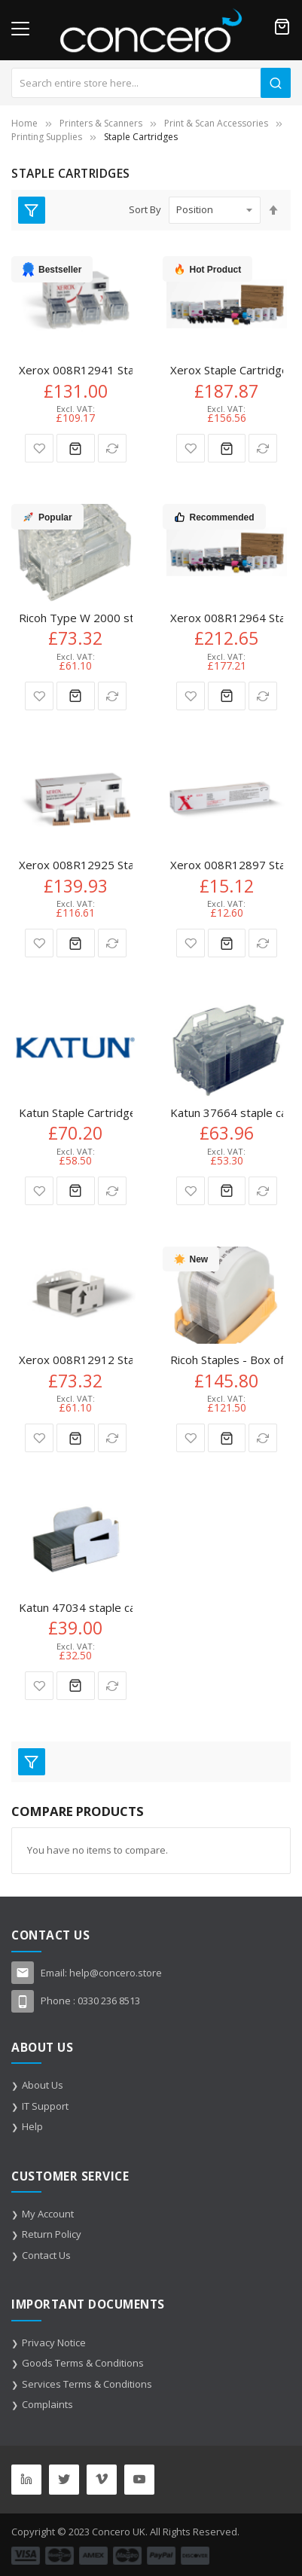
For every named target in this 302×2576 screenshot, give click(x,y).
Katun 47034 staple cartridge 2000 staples (131, 1607)
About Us (42, 2085)
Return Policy (51, 2234)
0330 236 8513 (109, 2000)
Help (32, 2126)
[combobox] (151, 83)
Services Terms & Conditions (87, 2384)
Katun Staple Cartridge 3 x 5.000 (103, 1112)
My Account (48, 2213)
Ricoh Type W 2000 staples (90, 617)
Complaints (47, 2404)
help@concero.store (115, 1972)
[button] (39, 448)
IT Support (45, 2106)
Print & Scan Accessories (216, 123)
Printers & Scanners (100, 123)
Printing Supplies (46, 136)
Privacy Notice (54, 2342)
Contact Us (46, 2255)
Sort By (145, 209)
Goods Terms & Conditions (83, 2363)
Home (24, 123)
